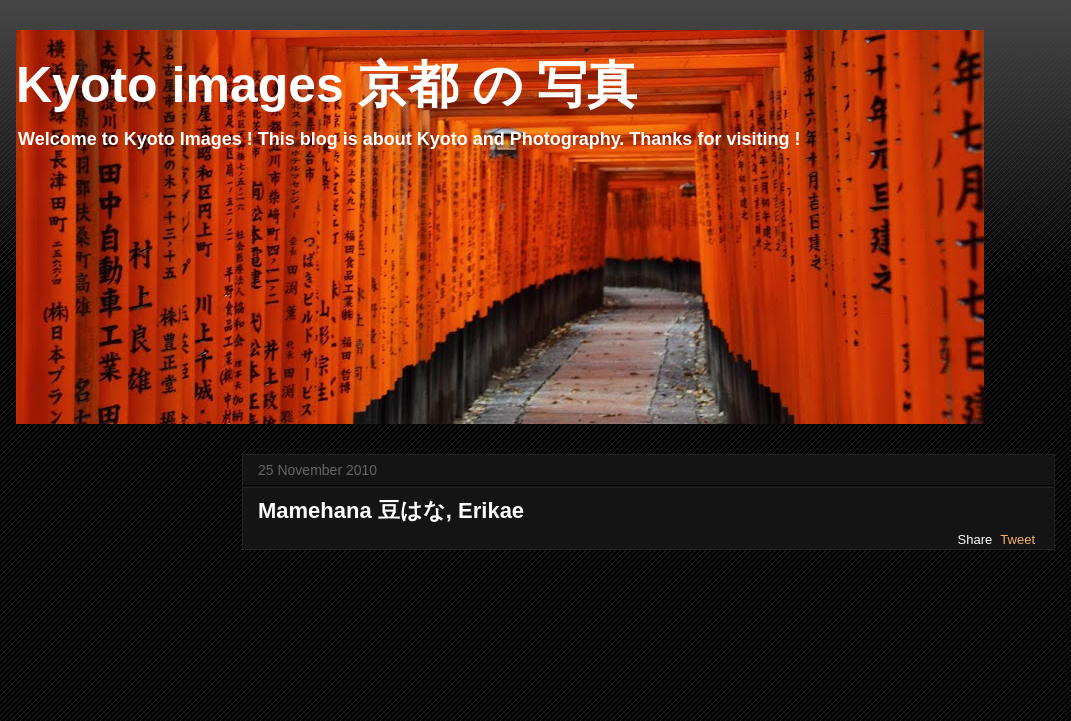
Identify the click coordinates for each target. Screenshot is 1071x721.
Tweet (1017, 539)
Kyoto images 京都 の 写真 (326, 85)
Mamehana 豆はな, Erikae (391, 510)
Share (975, 539)
